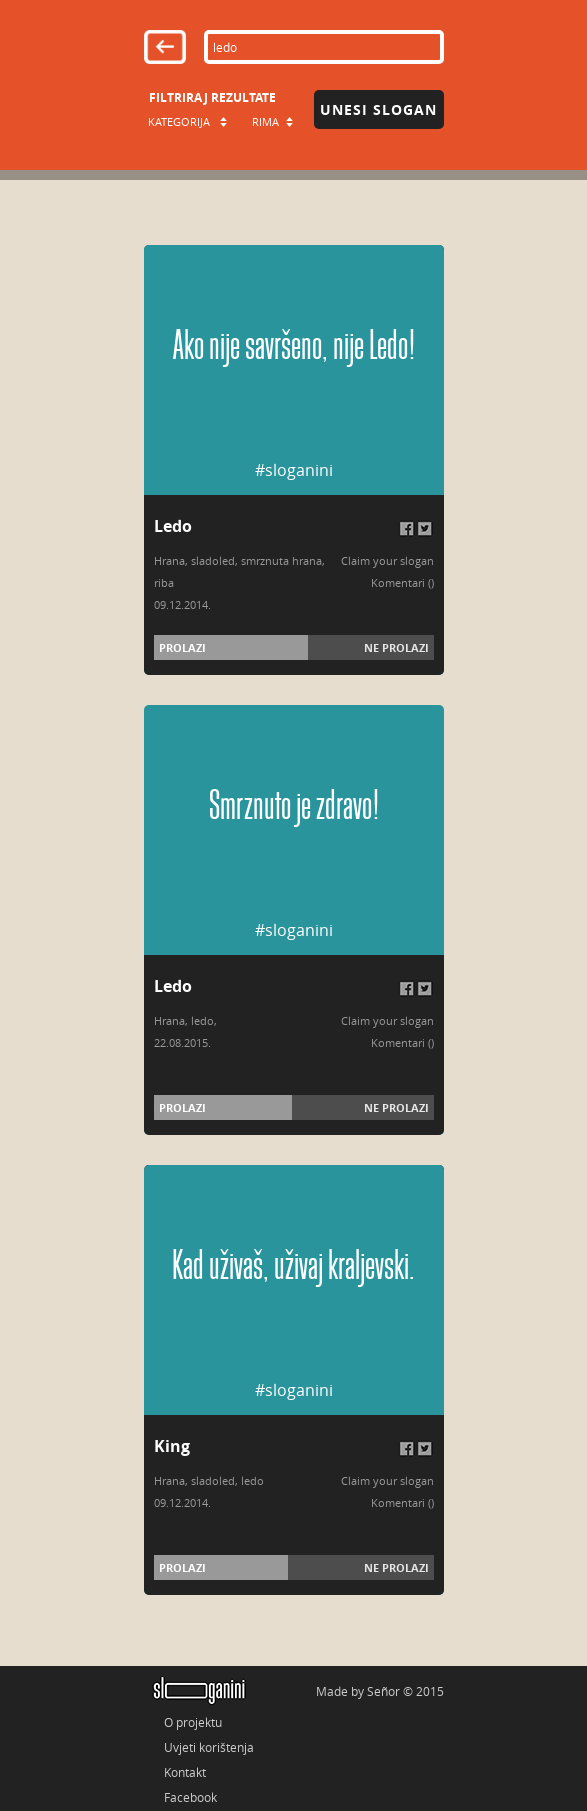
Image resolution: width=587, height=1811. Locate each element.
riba (164, 582)
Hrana (169, 560)
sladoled (213, 560)
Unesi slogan (378, 109)
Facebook (190, 1797)
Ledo (173, 526)
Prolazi (182, 647)
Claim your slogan (387, 560)
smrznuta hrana (281, 560)
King (172, 1446)
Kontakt (185, 1772)
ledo (202, 1020)
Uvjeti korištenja (209, 1747)
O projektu (193, 1722)
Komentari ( (401, 582)
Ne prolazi (396, 647)
